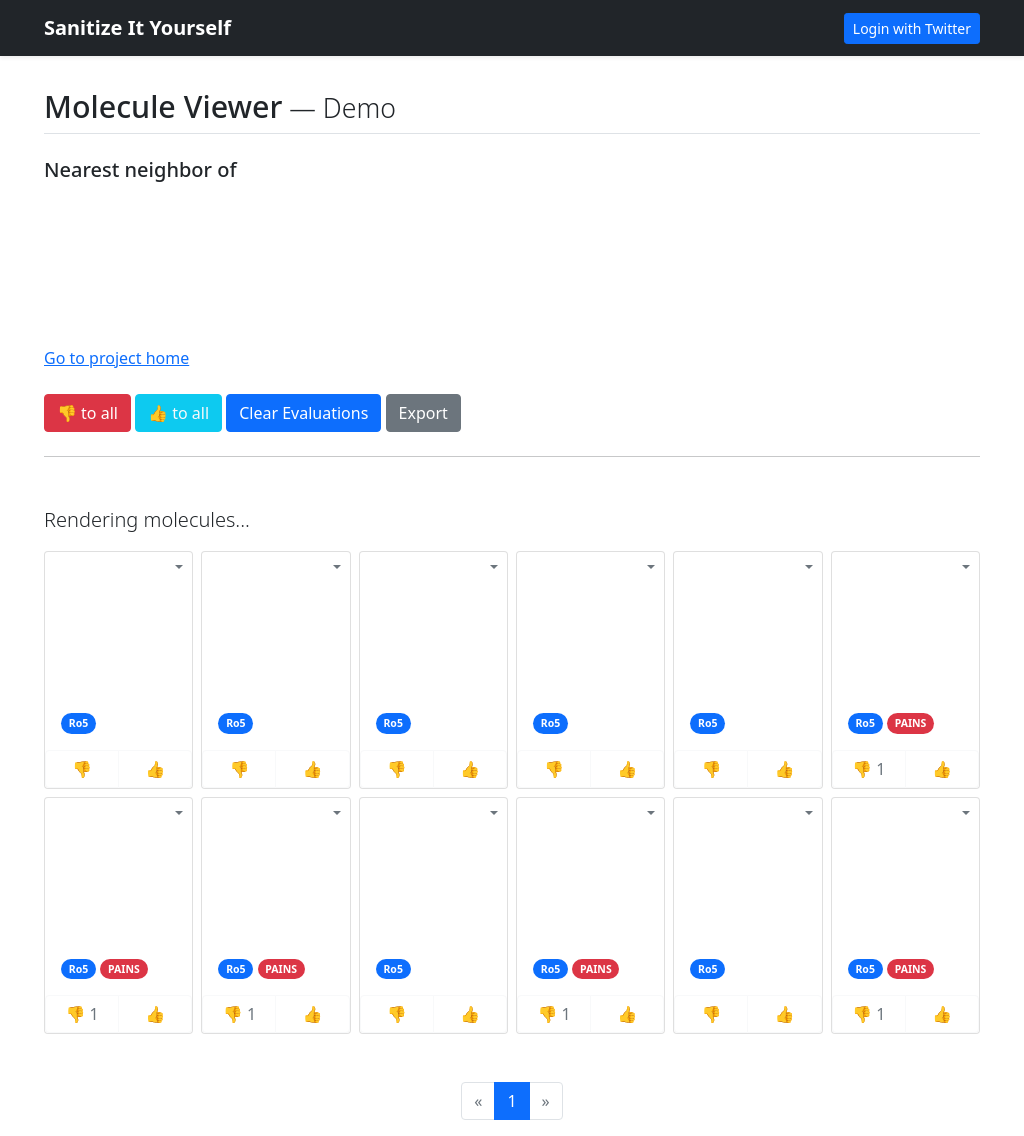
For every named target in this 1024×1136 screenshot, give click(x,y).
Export (423, 413)
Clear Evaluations (303, 413)
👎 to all (87, 413)
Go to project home (116, 358)
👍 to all (178, 413)
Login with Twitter (912, 28)
